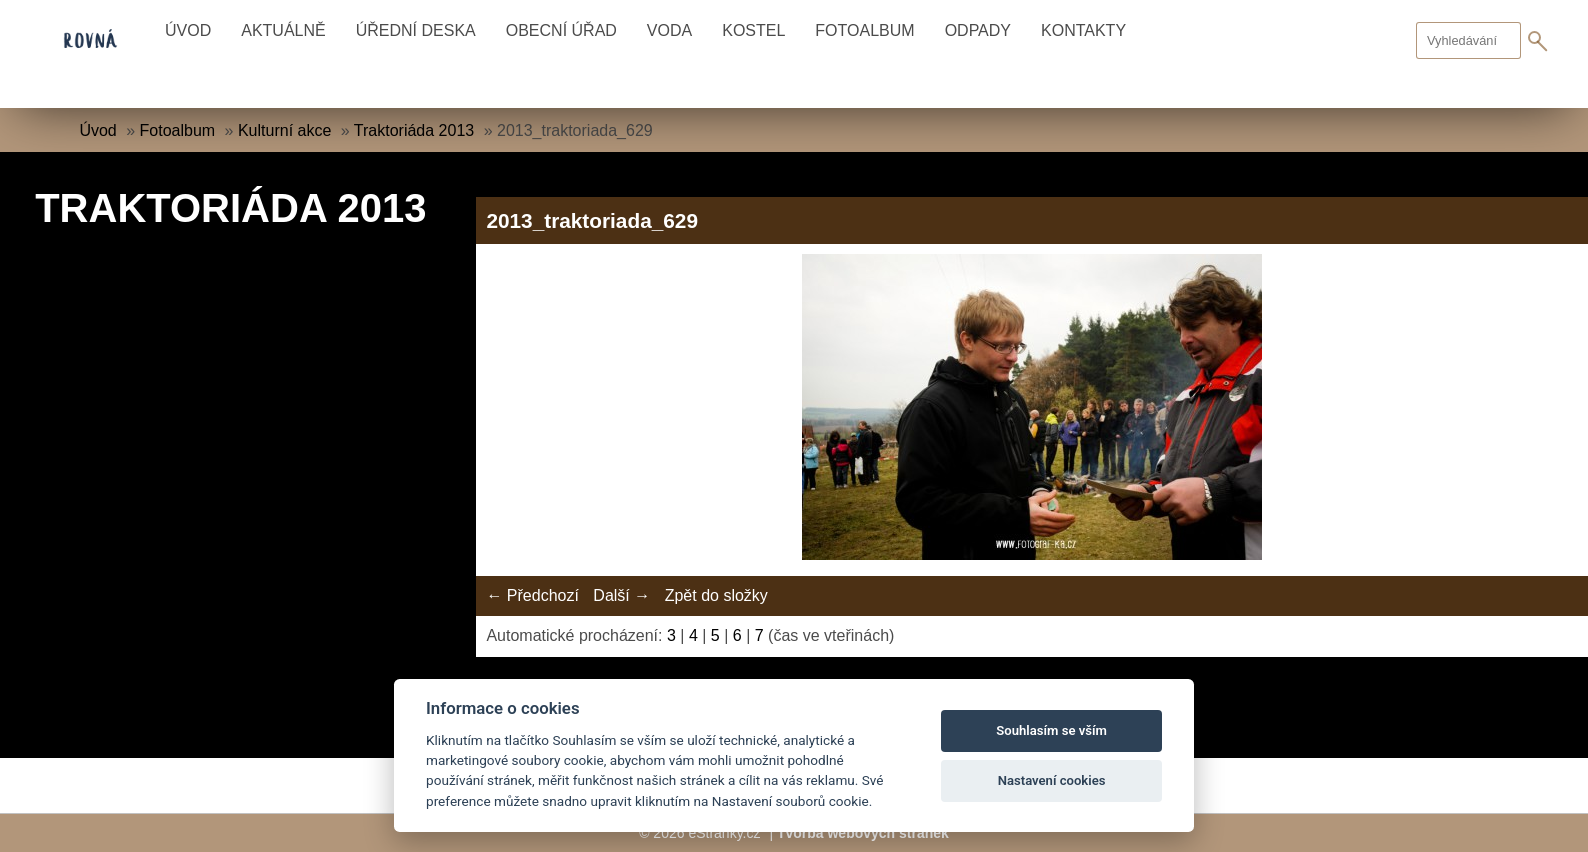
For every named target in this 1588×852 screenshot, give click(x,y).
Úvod (188, 30)
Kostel (753, 30)
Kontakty (1083, 30)
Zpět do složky (716, 595)
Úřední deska (416, 30)
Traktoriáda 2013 (414, 130)
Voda (669, 30)
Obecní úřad (561, 30)
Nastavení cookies (1052, 780)
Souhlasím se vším (1051, 730)
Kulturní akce (284, 130)
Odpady (978, 30)
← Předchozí (532, 595)
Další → (621, 595)
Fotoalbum (864, 30)
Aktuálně (283, 30)
